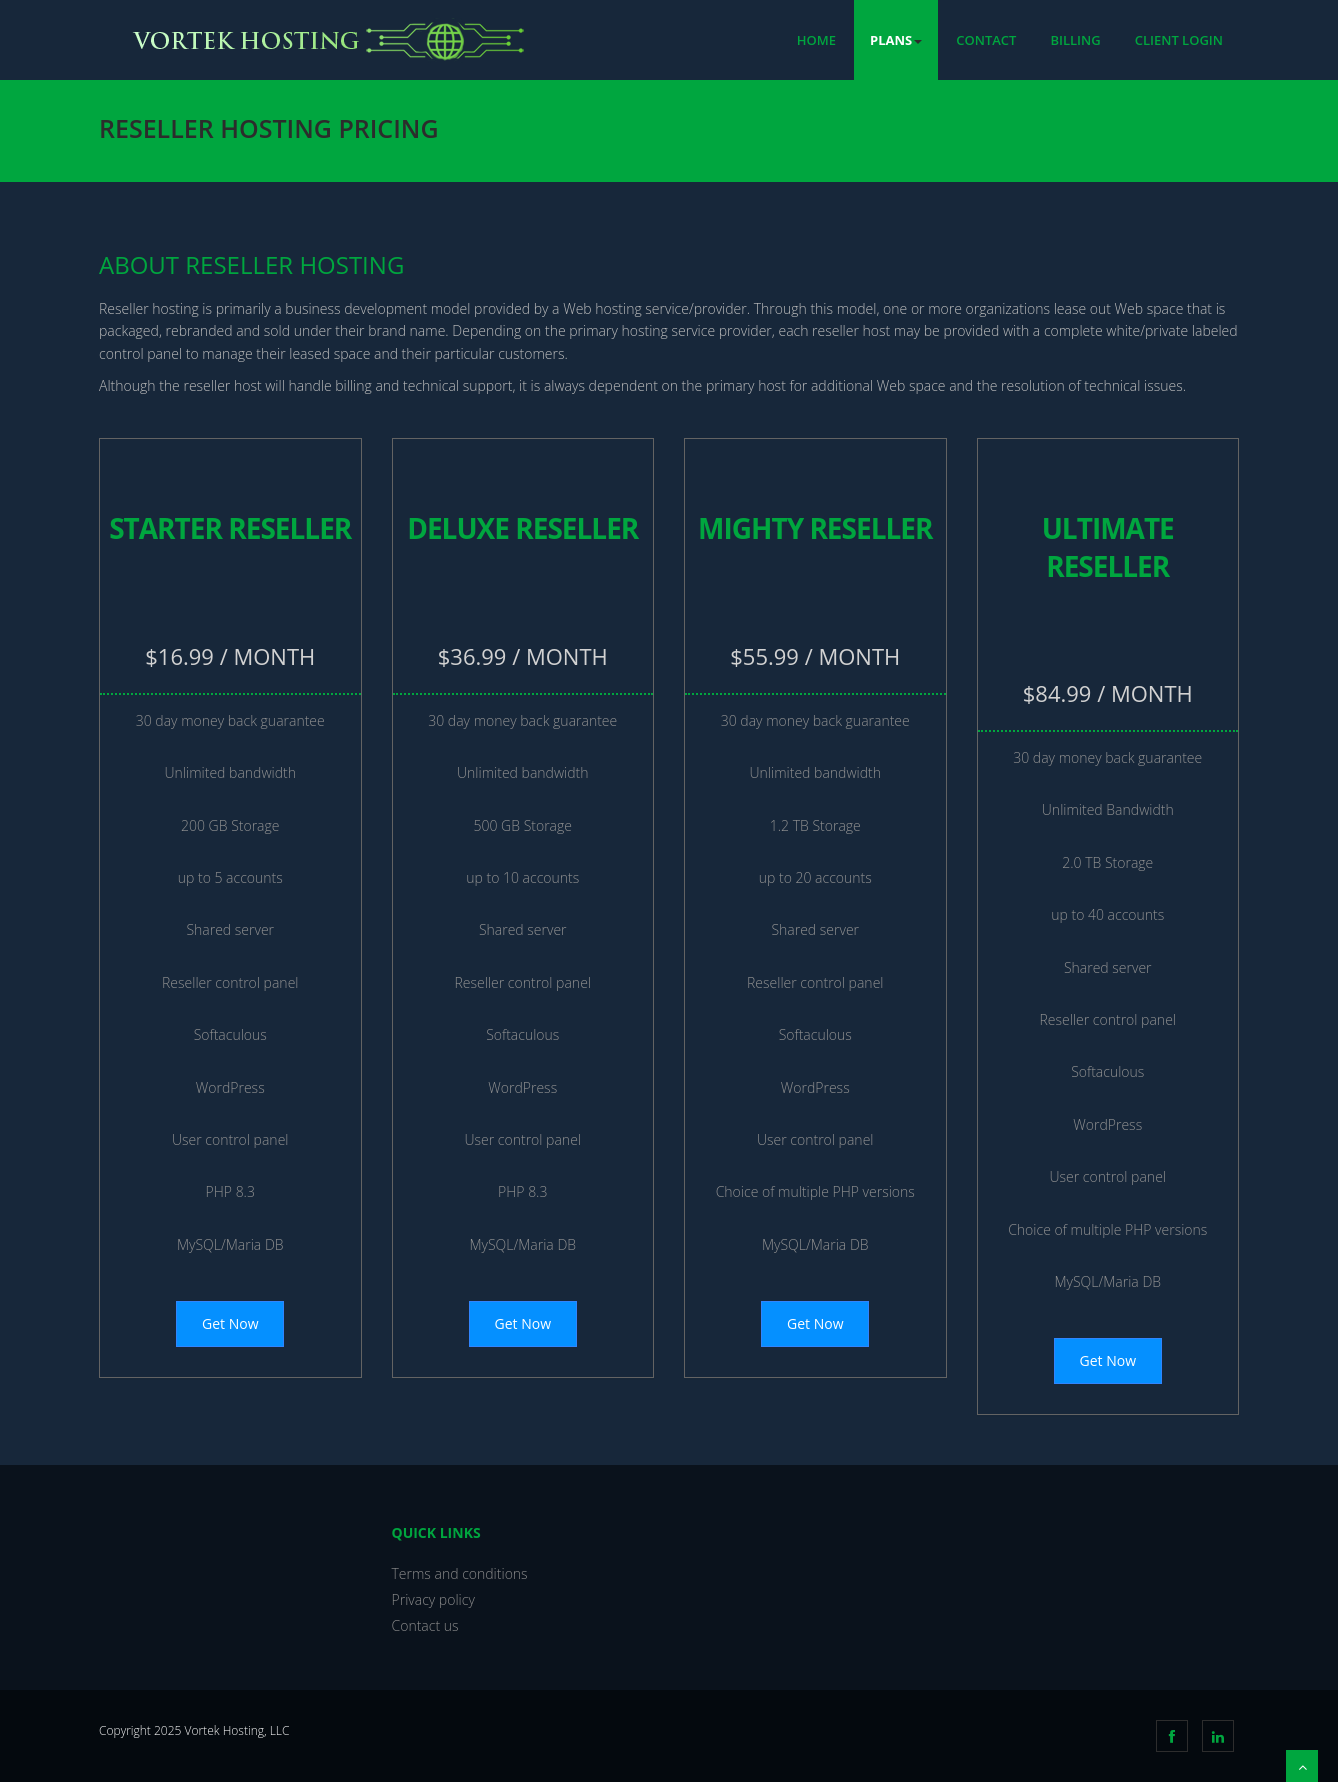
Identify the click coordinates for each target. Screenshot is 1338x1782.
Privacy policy (433, 1599)
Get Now (230, 1323)
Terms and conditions (460, 1573)
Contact (986, 40)
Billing (1075, 40)
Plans (896, 40)
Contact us (425, 1625)
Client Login (1179, 40)
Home (816, 40)
